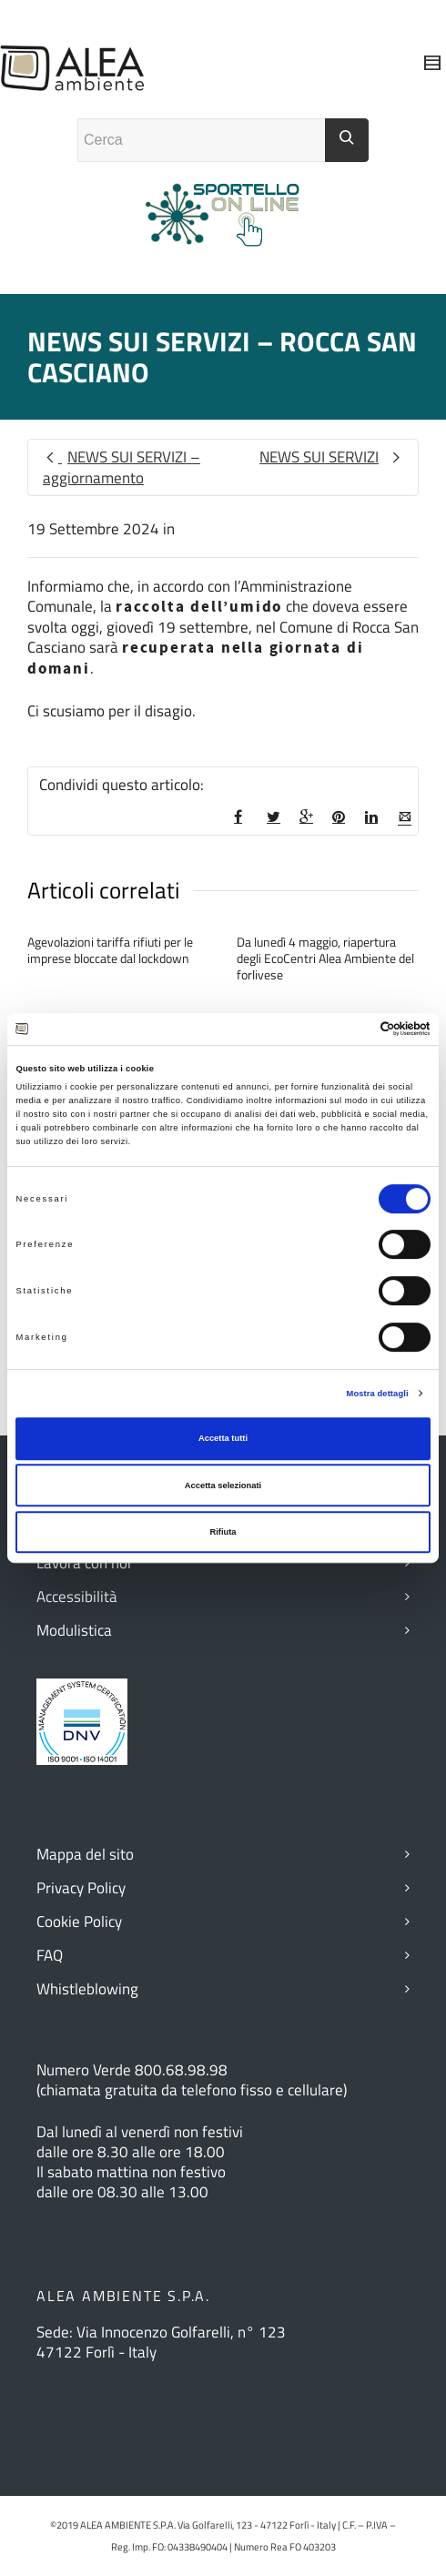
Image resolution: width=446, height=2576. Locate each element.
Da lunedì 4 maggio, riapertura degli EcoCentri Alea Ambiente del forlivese (325, 958)
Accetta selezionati (223, 1485)
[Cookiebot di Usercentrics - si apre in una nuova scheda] (351, 1029)
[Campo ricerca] (201, 140)
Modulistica (74, 1630)
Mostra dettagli (378, 1393)
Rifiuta (222, 1531)
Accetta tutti (223, 1438)
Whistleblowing (87, 1989)
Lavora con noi (83, 1563)
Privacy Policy (81, 1888)
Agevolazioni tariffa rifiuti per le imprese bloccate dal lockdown (110, 950)
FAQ (49, 1955)
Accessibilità (76, 1596)
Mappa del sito (85, 1854)
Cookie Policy (79, 1921)
